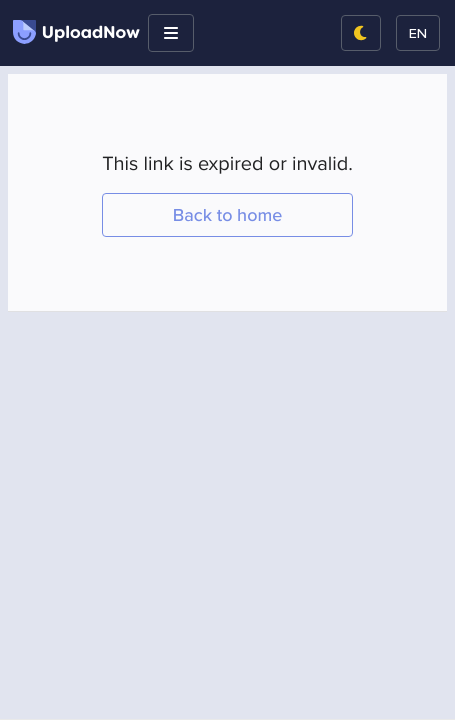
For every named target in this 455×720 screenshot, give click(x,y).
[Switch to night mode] (361, 33)
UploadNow (76, 32)
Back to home (228, 215)
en (418, 32)
